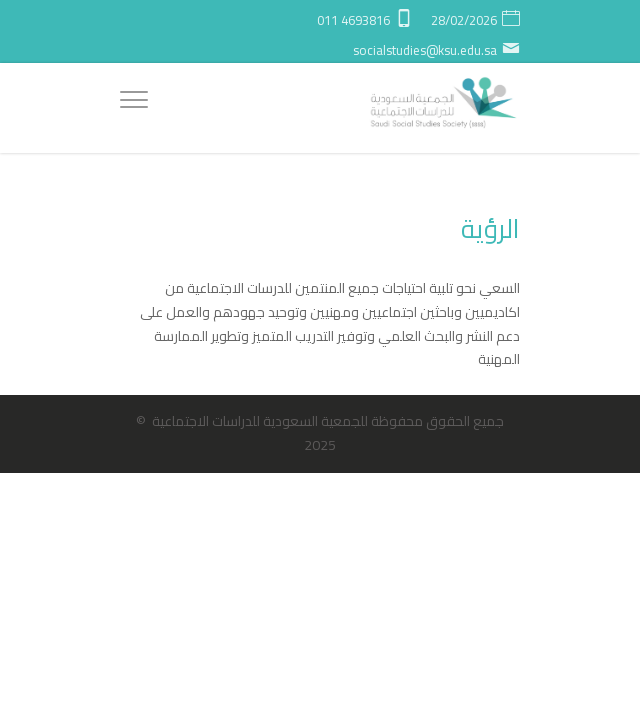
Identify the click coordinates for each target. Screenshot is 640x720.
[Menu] (134, 103)
